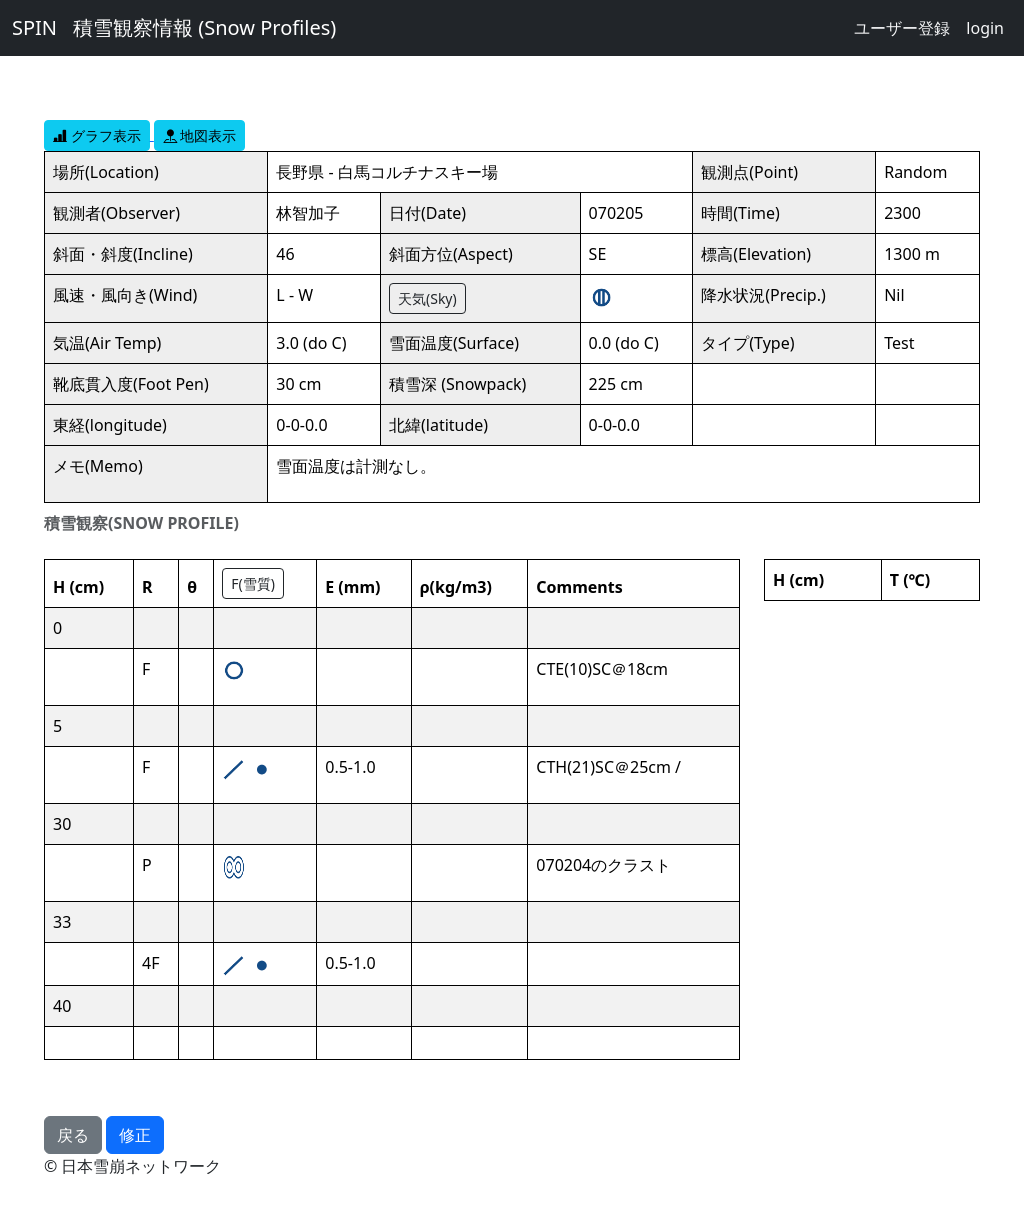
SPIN (34, 27)
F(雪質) (253, 583)
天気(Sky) (427, 298)
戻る (73, 1135)
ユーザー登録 (902, 28)
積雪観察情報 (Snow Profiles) (204, 27)
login (985, 28)
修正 (135, 1135)
